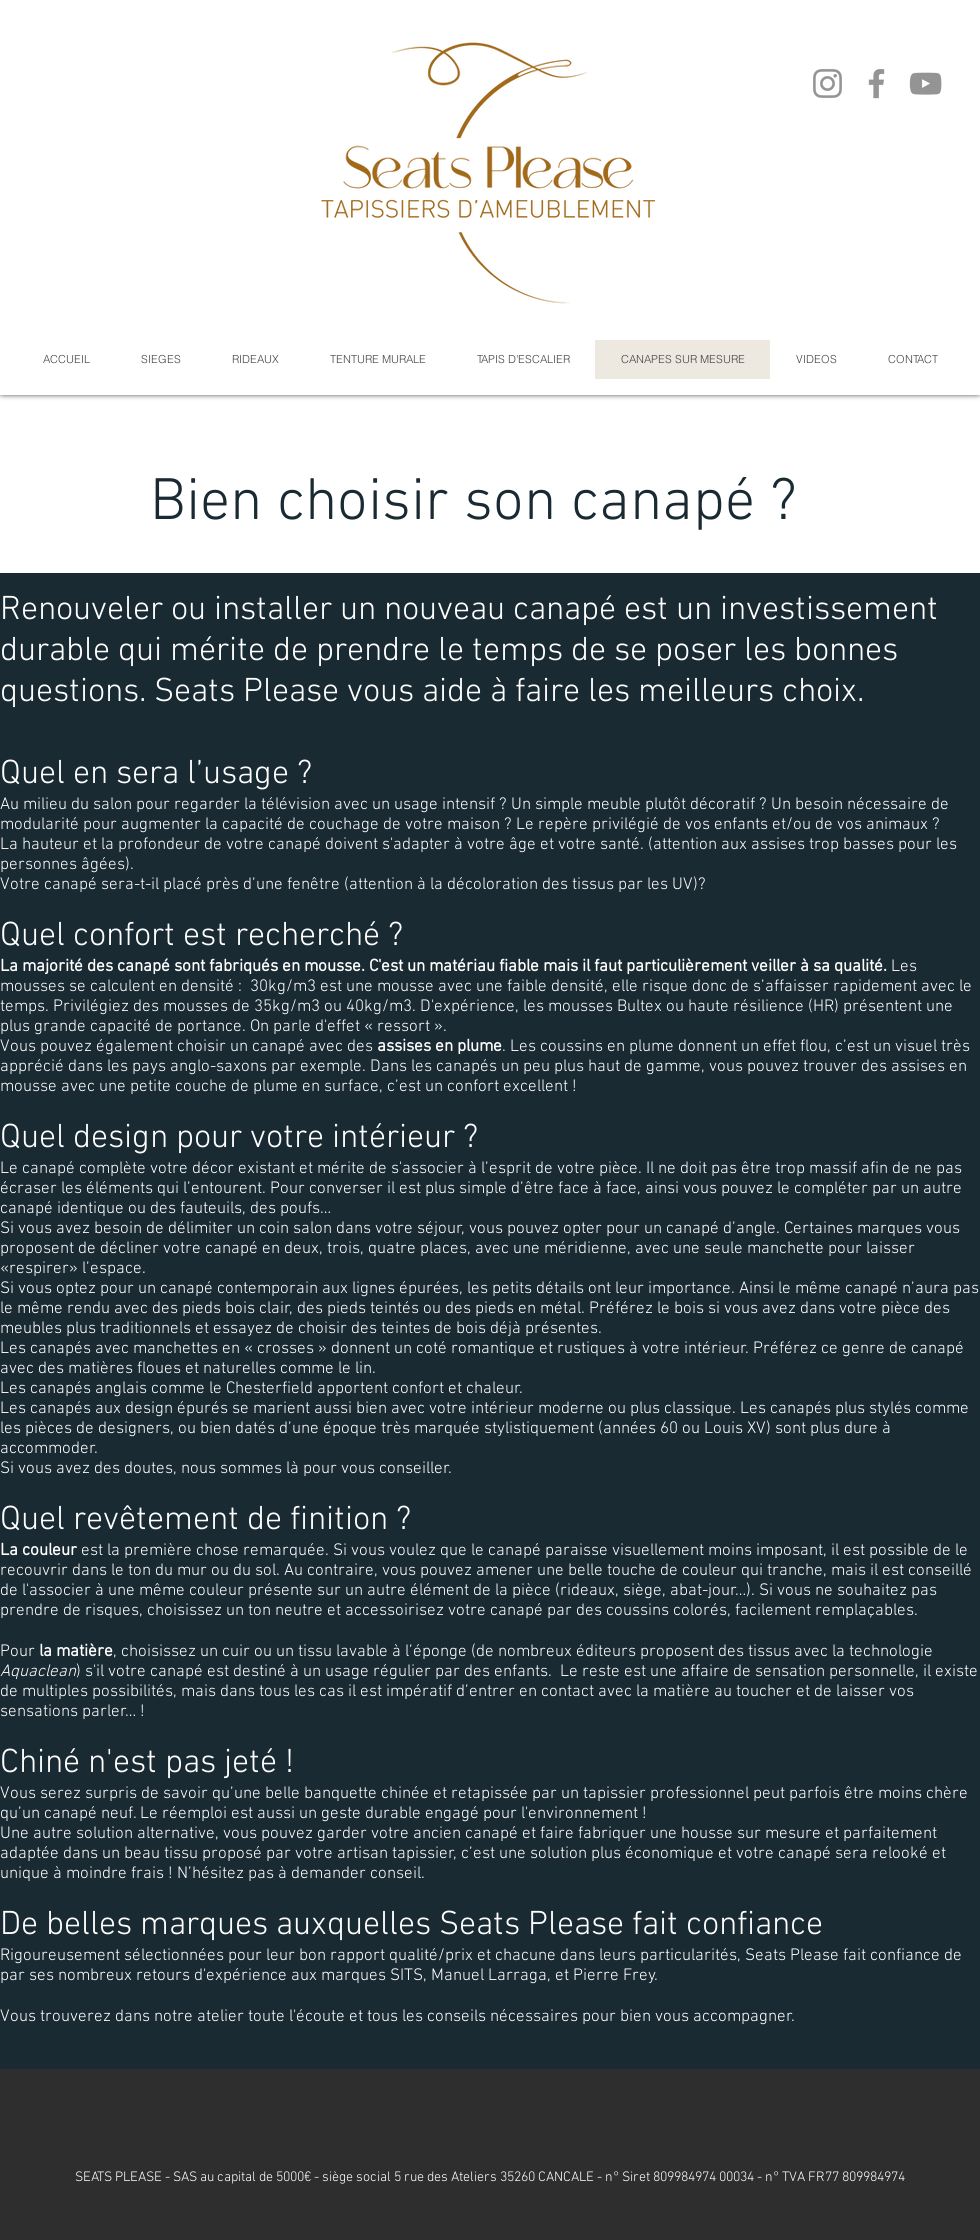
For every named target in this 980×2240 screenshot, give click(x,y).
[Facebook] (876, 83)
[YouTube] (925, 83)
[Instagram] (827, 83)
